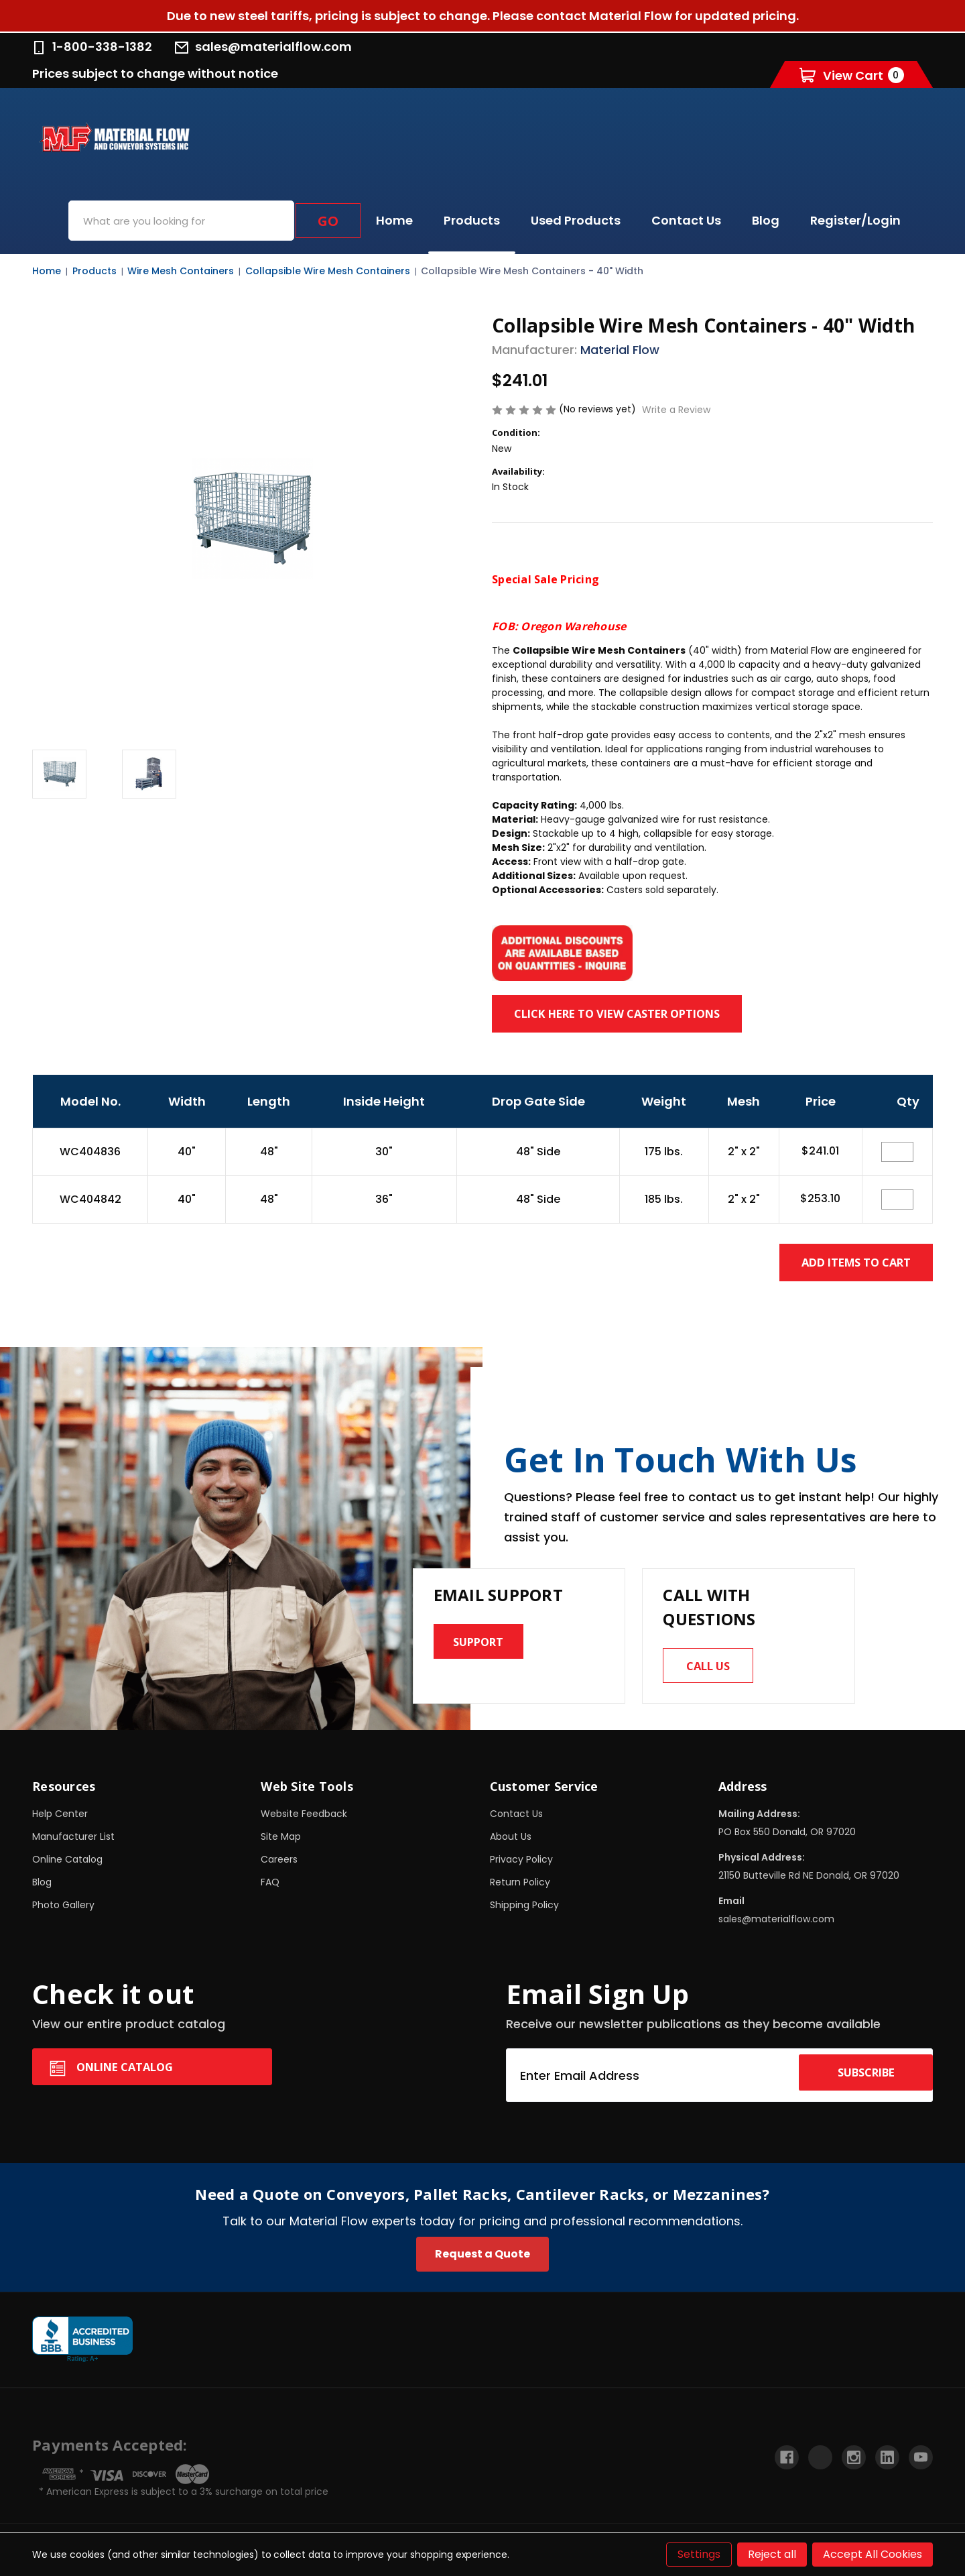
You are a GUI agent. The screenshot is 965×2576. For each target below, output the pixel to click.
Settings (699, 2554)
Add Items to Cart (843, 1262)
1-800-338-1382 (92, 46)
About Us (510, 1842)
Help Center (60, 1819)
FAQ (270, 1888)
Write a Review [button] (676, 409)
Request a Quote (482, 2260)
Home (394, 220)
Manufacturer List (73, 1842)
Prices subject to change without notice (155, 73)
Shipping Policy (524, 1911)
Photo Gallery (63, 1911)
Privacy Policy (521, 1865)
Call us (714, 1668)
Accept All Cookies (872, 2554)
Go (328, 221)
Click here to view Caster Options (642, 1013)
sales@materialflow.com (263, 46)
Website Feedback (304, 1819)
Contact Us (686, 220)
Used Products (576, 220)
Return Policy (520, 1888)
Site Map (281, 1842)
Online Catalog (67, 1865)
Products (472, 220)
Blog (765, 220)
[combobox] (181, 220)
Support (484, 1644)
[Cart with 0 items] (851, 74)
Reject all (772, 2554)
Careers (279, 1865)
